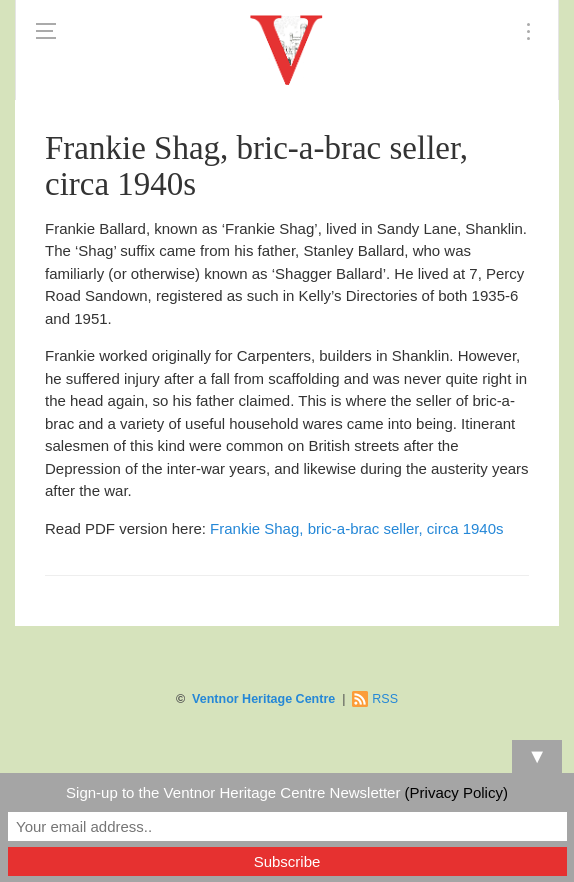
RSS (385, 699)
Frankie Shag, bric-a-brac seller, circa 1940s (356, 528)
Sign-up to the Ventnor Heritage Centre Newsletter (287, 792)
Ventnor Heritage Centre (263, 699)
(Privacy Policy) (456, 792)
